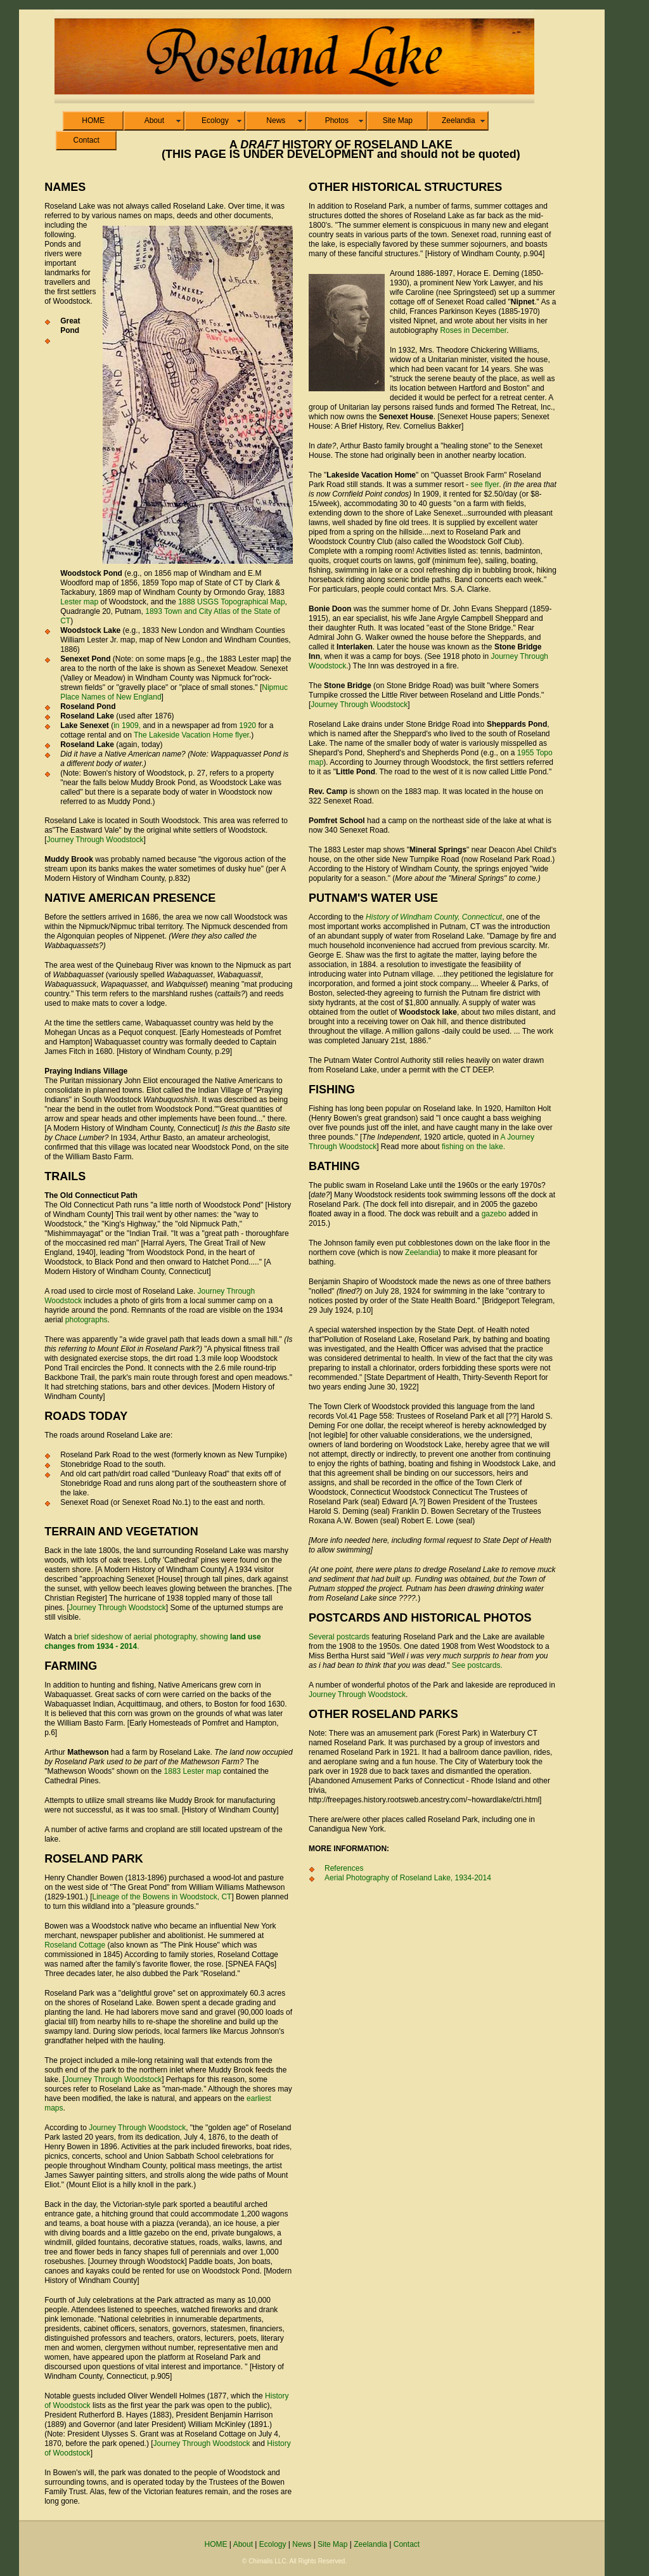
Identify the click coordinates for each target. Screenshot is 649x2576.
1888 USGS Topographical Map (231, 601)
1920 (247, 725)
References (343, 1868)
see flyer (484, 484)
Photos (337, 120)
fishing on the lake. (473, 1146)
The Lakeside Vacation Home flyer (191, 735)
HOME (93, 120)
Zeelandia (458, 120)
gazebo (494, 1213)
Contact (86, 140)
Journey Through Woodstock (94, 839)
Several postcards (339, 1636)
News (275, 120)
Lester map (79, 601)
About (154, 120)
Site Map (398, 120)
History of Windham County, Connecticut (434, 917)
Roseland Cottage (74, 1945)
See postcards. (477, 1665)
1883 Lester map (192, 1771)
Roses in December (473, 330)
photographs (86, 1319)
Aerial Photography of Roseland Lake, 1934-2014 (407, 1877)
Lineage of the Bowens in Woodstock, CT (162, 1896)
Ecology (215, 120)
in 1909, (127, 725)
